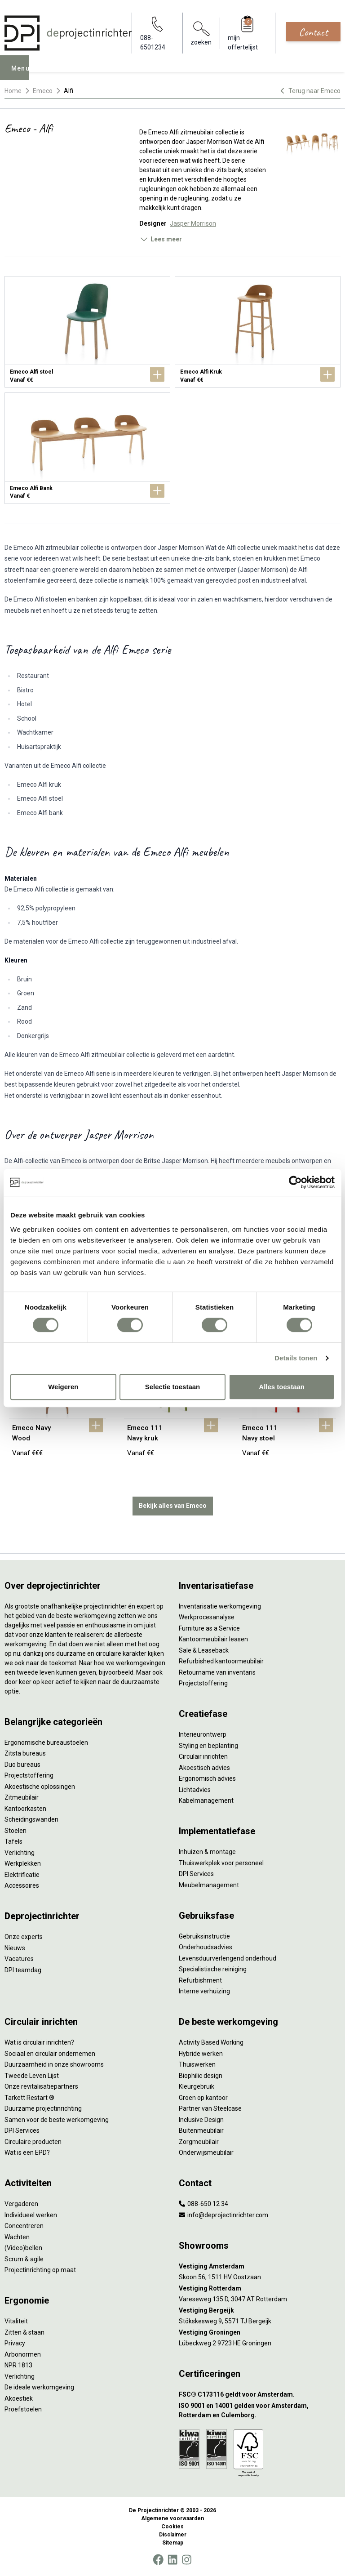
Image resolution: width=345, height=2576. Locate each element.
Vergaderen (21, 2203)
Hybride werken (201, 2053)
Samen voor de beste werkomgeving (56, 2119)
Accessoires (21, 1885)
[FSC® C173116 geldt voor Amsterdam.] (260, 2394)
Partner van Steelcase (210, 2108)
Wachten (17, 2237)
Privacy (14, 2343)
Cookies (172, 2526)
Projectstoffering (28, 1775)
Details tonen (295, 1358)
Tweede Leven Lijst (31, 2075)
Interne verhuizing (204, 1991)
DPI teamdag (22, 1970)
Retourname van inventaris (217, 1672)
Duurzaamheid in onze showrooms (54, 2064)
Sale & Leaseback (204, 1650)
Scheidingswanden (31, 1819)
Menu (22, 73)
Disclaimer (172, 2534)
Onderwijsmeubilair (206, 2152)
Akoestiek (18, 2398)
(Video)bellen (23, 2247)
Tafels (13, 1841)
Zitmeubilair (21, 1797)
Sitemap (172, 2543)
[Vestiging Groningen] (260, 2332)
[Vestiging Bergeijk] (260, 2310)
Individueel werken (30, 2215)
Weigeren (63, 1387)
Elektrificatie (22, 1874)
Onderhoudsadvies (205, 1947)
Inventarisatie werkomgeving (220, 1606)
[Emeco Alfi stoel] (87, 331)
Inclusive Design (201, 2119)
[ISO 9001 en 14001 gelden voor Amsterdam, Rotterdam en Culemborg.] (260, 2410)
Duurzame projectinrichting (43, 2108)
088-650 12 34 (203, 2203)
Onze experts (23, 1936)
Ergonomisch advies (207, 1778)
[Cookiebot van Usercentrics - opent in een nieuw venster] (295, 1182)
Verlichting (19, 1852)
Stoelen (15, 1830)
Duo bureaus (22, 1764)
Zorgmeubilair (199, 2141)
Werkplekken (22, 1863)
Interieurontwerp (202, 1734)
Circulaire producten (33, 2141)
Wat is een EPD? (27, 2152)
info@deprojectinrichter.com (223, 2215)
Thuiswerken (197, 2064)
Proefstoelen (23, 2409)
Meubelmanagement (209, 1885)
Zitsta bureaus (25, 1753)
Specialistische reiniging (213, 1969)
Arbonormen (22, 2354)
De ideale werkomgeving (39, 2387)
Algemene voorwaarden (172, 2518)
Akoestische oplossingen (39, 1786)
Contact (313, 32)
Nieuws (14, 1948)
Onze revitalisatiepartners (41, 2086)
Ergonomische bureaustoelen (46, 1742)
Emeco (43, 90)
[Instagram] (186, 2560)
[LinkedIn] (172, 2560)
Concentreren (24, 2225)
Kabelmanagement (206, 1800)
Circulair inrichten (203, 1756)
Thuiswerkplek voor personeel (221, 1863)
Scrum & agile (24, 2259)
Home (13, 90)
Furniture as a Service (209, 1628)
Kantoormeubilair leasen (213, 1639)
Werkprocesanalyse (206, 1617)
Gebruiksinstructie (204, 1936)
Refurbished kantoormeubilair (221, 1661)
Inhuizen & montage (207, 1851)
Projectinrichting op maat (40, 2269)
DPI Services (196, 1873)
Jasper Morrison (193, 223)
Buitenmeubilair (201, 2130)
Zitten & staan (24, 2332)
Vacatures (19, 1958)
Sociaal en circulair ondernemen (49, 2053)
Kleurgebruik (196, 2086)
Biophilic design (200, 2075)
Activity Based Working (211, 2042)
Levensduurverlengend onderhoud (227, 1958)
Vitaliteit (16, 2321)
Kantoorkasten (25, 1808)
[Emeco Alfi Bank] (87, 448)
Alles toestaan (282, 1387)
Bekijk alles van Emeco (173, 1505)
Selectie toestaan (172, 1387)
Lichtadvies (195, 1789)
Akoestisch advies (204, 1767)
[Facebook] (158, 2560)
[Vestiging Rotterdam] (260, 2288)
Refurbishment (200, 1980)
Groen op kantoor (203, 2097)
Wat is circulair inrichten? (39, 2042)
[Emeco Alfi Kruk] (257, 331)
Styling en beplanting (208, 1745)
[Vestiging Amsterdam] (260, 2266)
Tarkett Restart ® (29, 2097)
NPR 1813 (18, 2365)
